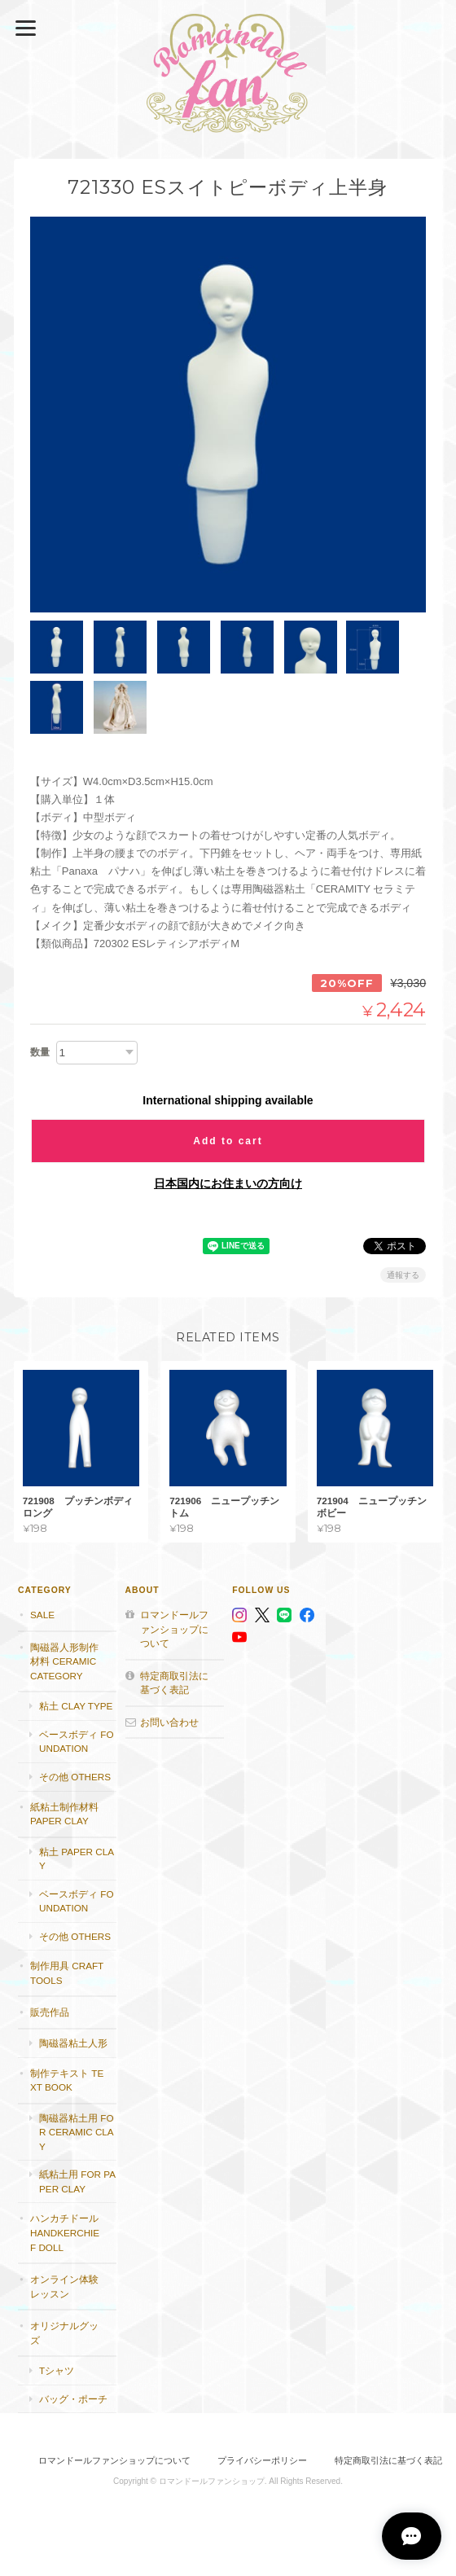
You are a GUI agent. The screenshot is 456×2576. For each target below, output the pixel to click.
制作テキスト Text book (66, 2079)
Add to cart (227, 1140)
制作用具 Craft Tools (66, 1973)
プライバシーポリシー (262, 2460)
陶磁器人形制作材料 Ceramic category (64, 1660)
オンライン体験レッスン (64, 2285)
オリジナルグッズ (64, 2332)
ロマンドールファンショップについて (174, 1628)
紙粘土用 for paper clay (77, 2181)
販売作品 (49, 2012)
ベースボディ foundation (76, 1740)
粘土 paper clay (76, 1858)
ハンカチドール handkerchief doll (64, 2232)
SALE (42, 1613)
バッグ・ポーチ (73, 2398)
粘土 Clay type (75, 1706)
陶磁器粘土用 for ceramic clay (76, 2131)
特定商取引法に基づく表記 (174, 1682)
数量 (40, 1051)
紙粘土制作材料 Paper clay (64, 1813)
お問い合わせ (169, 1721)
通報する (403, 1274)
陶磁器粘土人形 (73, 2042)
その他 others (75, 1776)
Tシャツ (56, 2369)
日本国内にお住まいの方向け (228, 1182)
